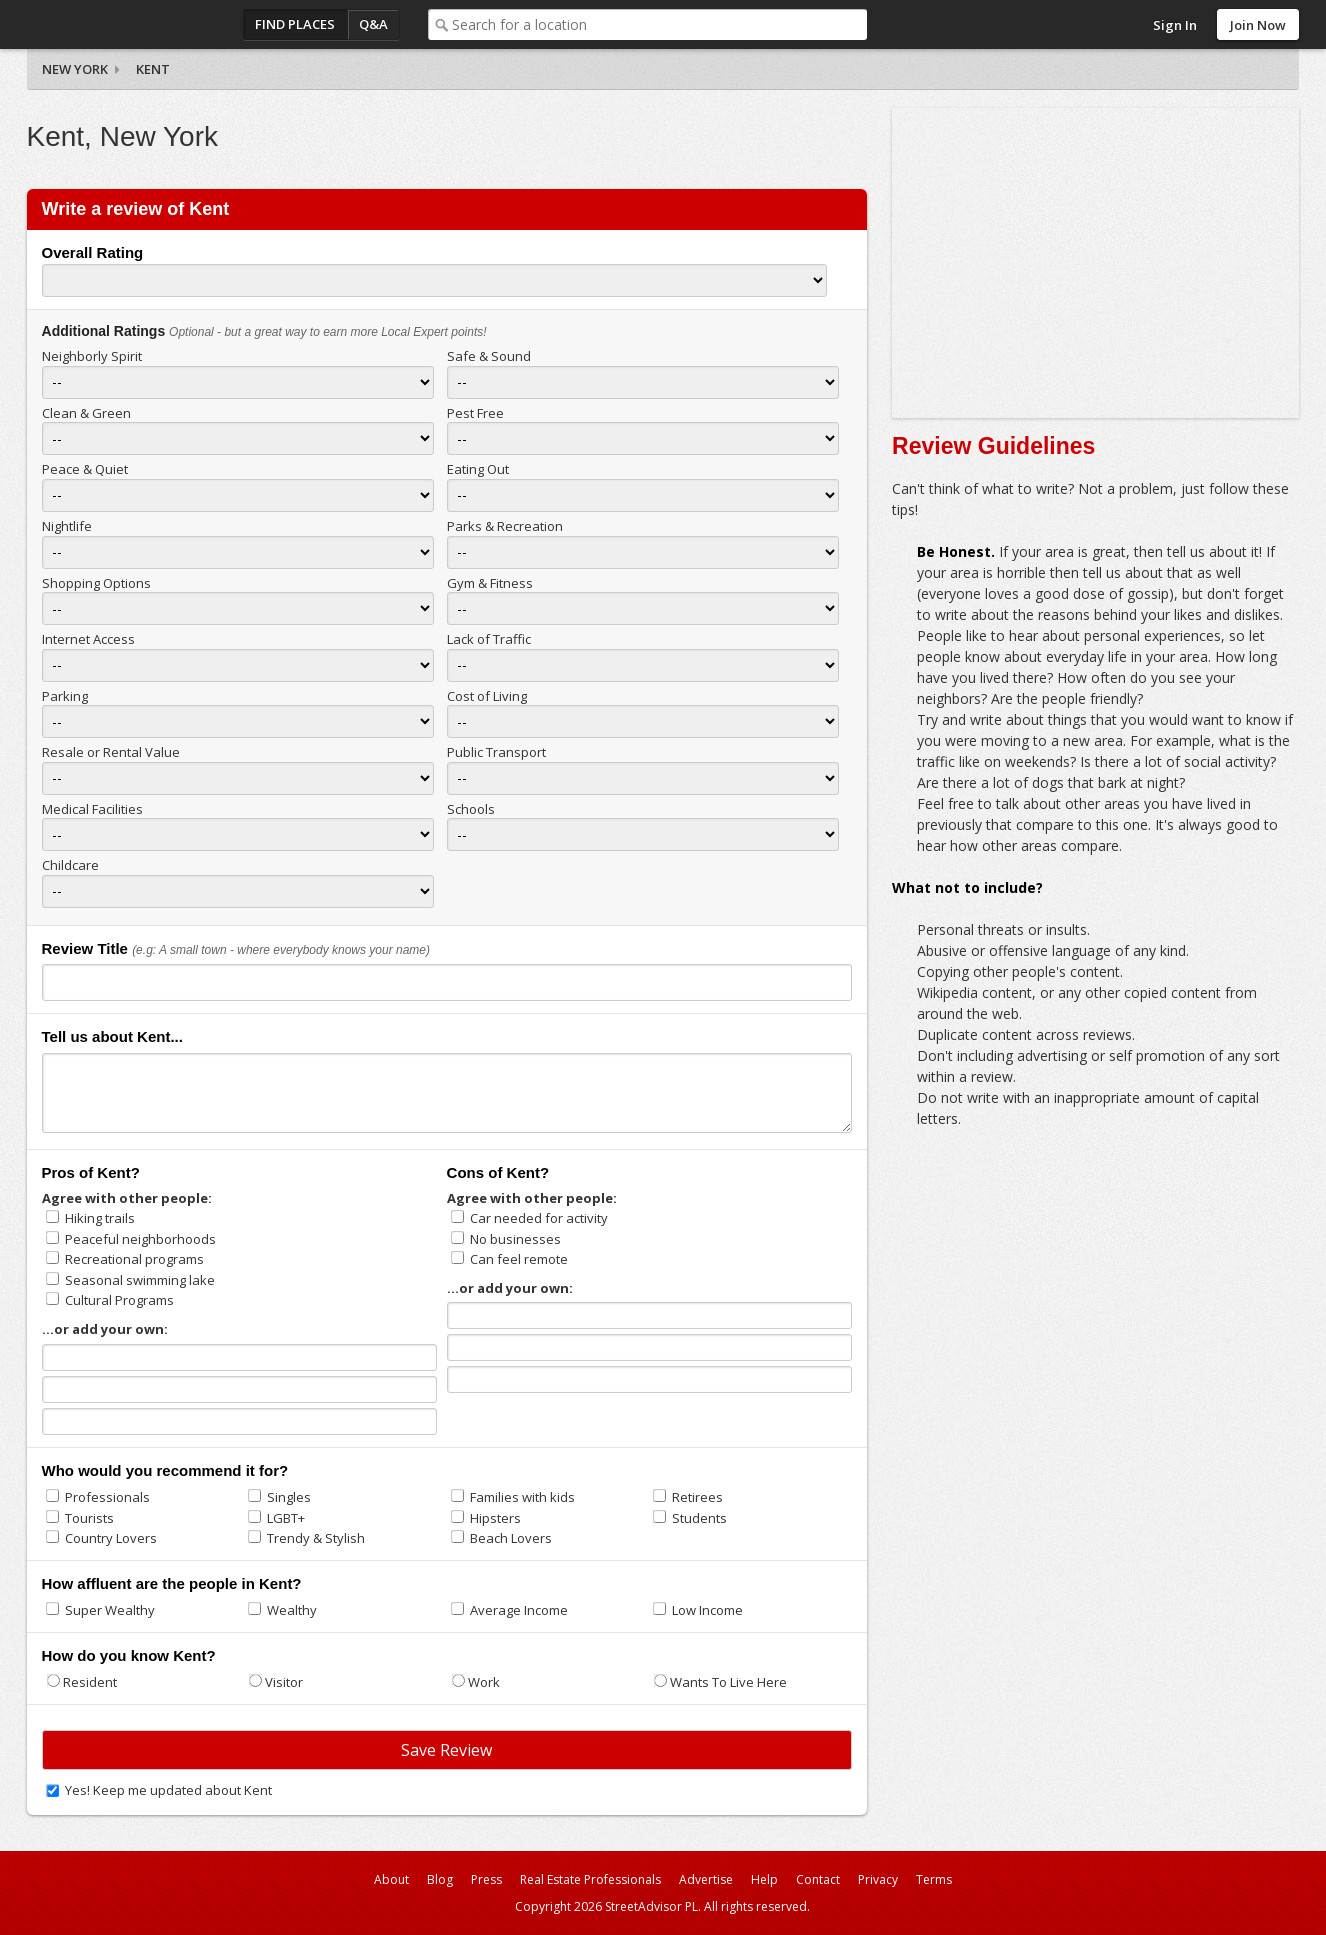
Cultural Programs (119, 1300)
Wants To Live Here (728, 1682)
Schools (471, 809)
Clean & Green (86, 413)
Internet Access (88, 639)
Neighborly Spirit (92, 356)
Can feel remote (519, 1259)
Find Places (295, 24)
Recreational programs (134, 1259)
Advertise (706, 1879)
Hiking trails (100, 1218)
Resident (90, 1682)
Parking (65, 696)
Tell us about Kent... (112, 1036)
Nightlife (67, 526)
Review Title (85, 948)
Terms (934, 1879)
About (391, 1879)
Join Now (1258, 25)
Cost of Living (487, 696)
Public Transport (496, 752)
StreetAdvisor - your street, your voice (107, 24)
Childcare (70, 865)
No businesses (515, 1239)
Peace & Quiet (85, 469)
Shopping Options (96, 583)
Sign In (1175, 25)
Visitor (284, 1682)
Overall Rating (93, 252)
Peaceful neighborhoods (140, 1239)
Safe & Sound (489, 356)
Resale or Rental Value (111, 752)
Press (486, 1879)
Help (764, 1879)
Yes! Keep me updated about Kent (168, 1790)
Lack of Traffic (489, 639)
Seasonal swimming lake (140, 1280)
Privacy (878, 1879)
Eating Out (478, 469)
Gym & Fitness (490, 583)
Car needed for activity (539, 1218)
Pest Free (475, 413)
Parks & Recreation (505, 526)
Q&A (373, 24)
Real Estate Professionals (590, 1879)
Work (484, 1682)
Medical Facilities (92, 809)
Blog (440, 1879)
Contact (818, 1879)
